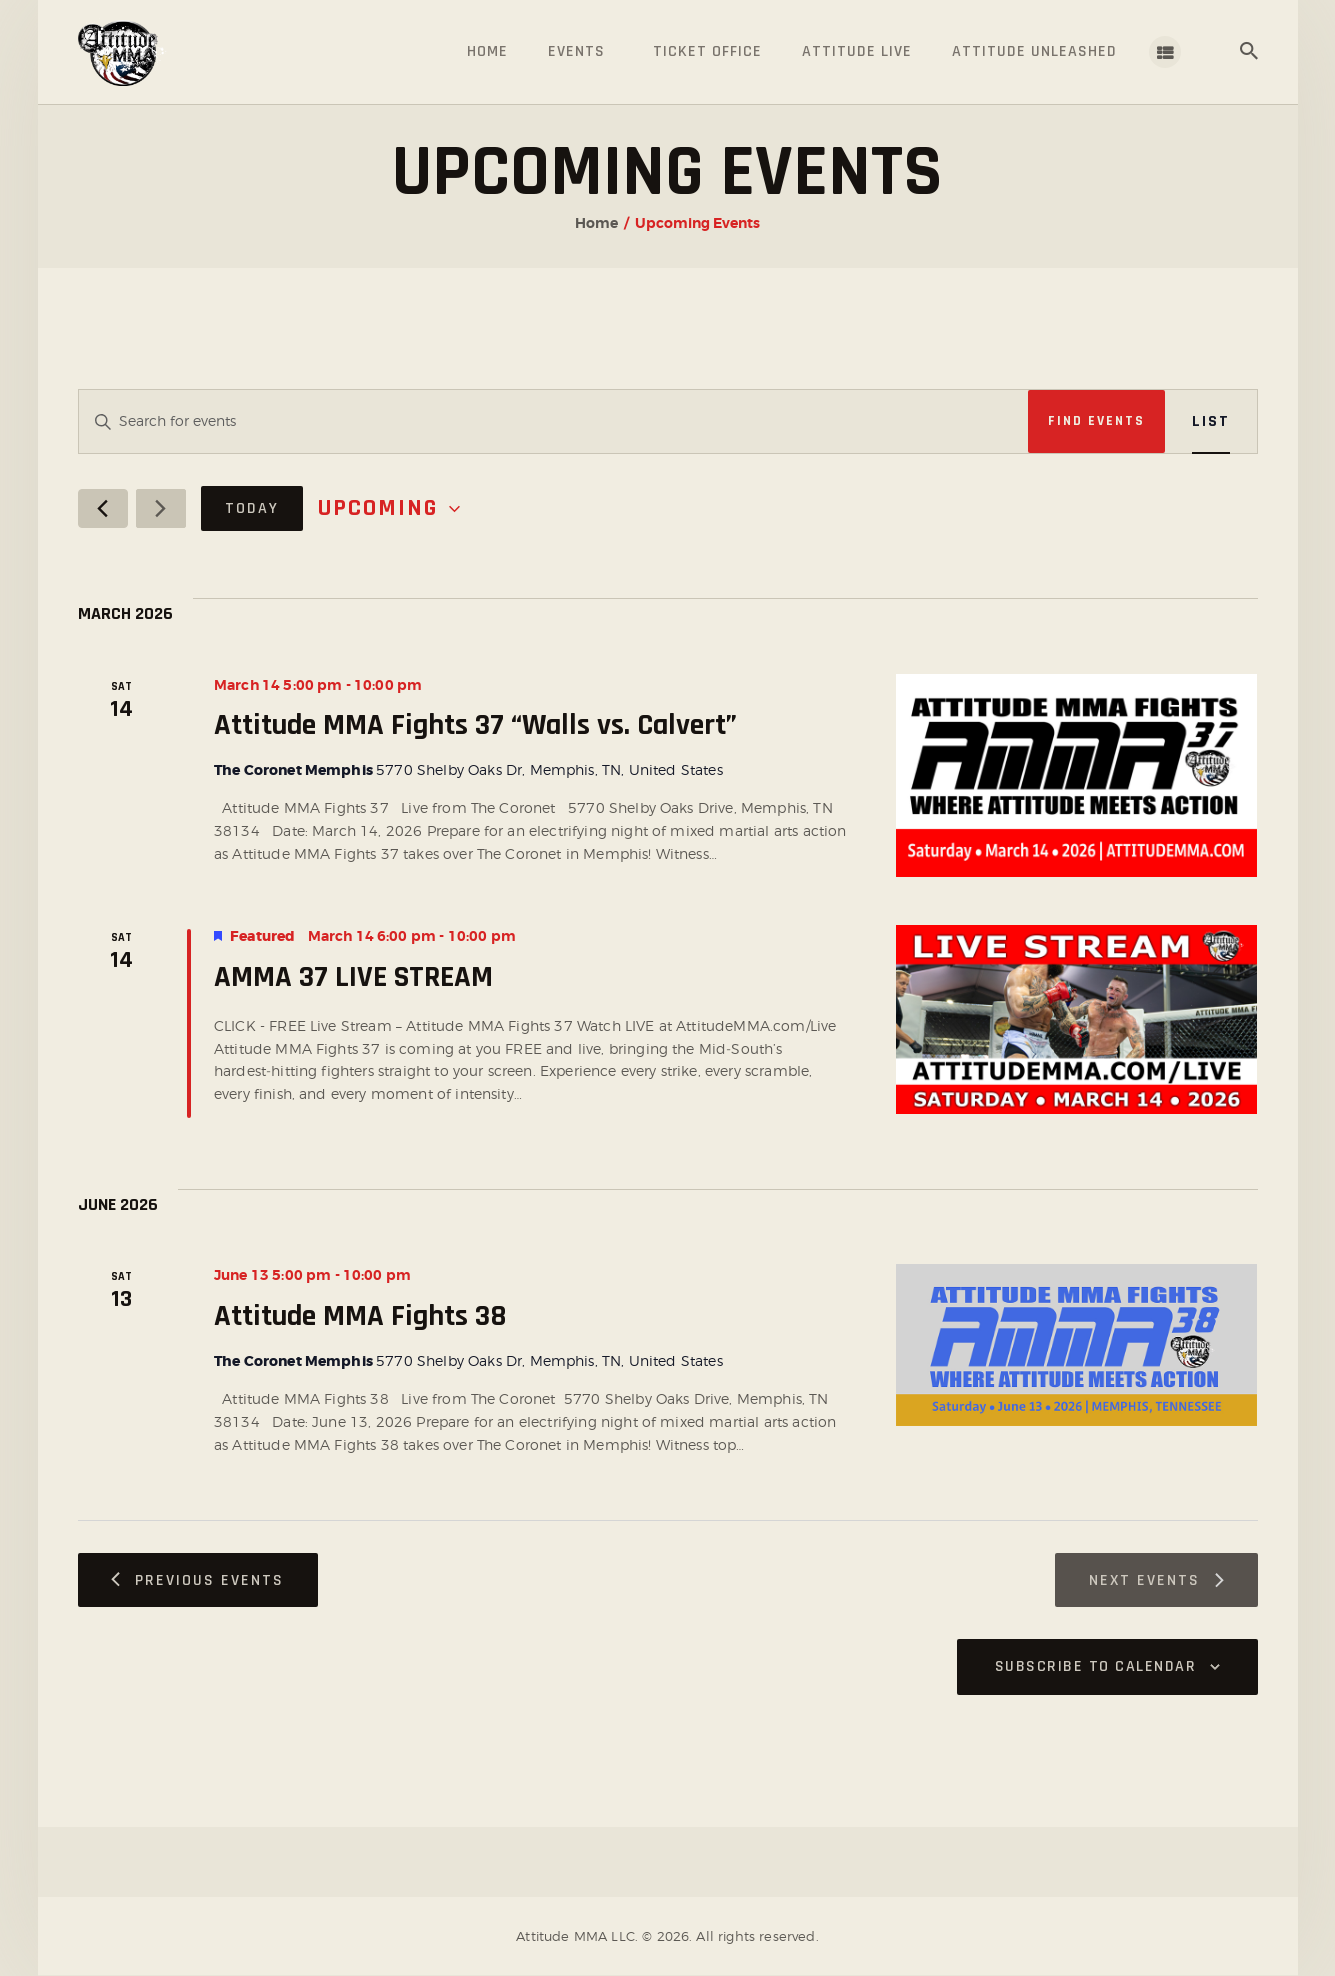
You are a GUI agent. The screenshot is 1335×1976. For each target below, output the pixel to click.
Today (252, 508)
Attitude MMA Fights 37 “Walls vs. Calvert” (475, 725)
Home (596, 223)
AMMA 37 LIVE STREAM (353, 977)
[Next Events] (161, 508)
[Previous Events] (103, 508)
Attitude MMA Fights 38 (360, 1316)
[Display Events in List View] (1211, 421)
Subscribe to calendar (1096, 1666)
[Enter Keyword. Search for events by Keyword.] (553, 421)
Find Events (1096, 421)
